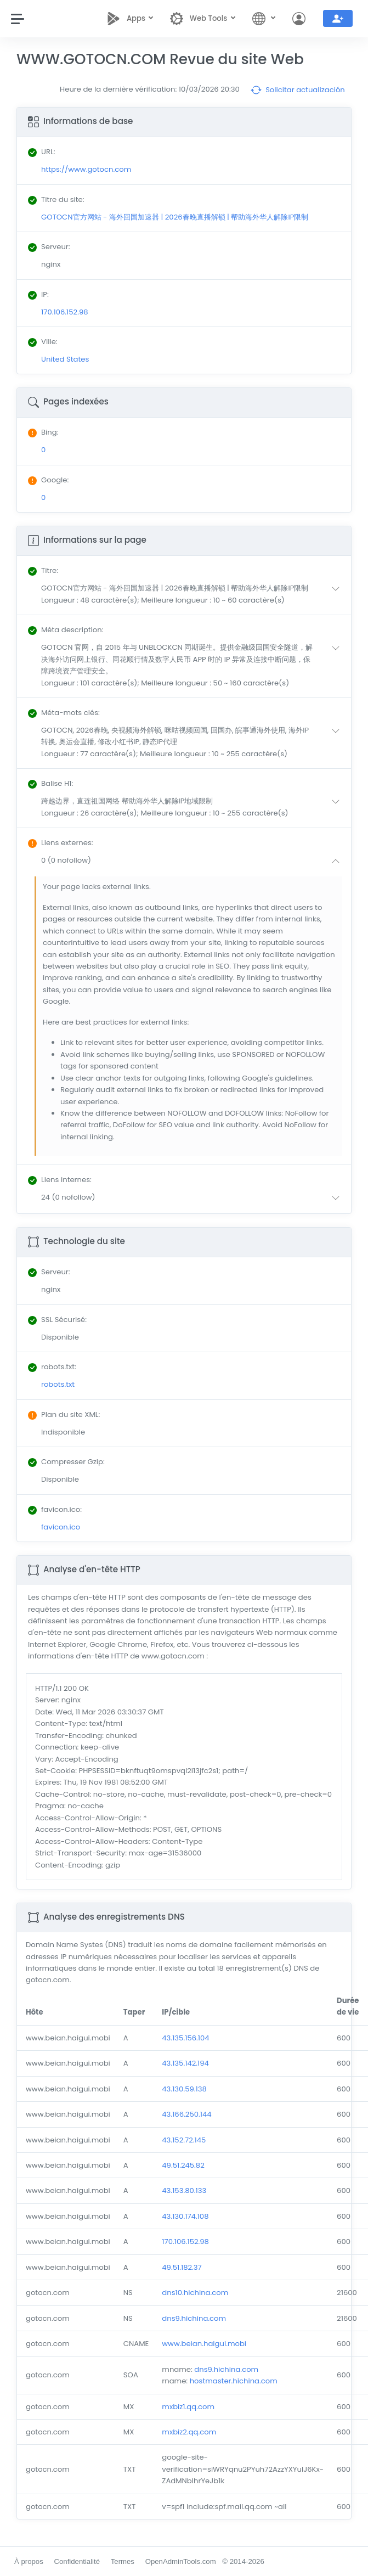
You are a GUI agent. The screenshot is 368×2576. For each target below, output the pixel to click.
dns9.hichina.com (194, 2318)
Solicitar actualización (298, 90)
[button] (193, 594)
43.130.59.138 (184, 2089)
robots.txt (58, 1384)
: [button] (43, 570)
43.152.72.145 (184, 2140)
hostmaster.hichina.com (234, 2381)
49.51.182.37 (182, 2267)
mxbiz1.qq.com (188, 2406)
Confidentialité (77, 2561)
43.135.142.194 (185, 2063)
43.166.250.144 (186, 2114)
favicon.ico (60, 1527)
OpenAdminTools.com (180, 2561)
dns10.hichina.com (195, 2292)
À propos (28, 2561)
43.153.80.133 (184, 2190)
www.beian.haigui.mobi (204, 2343)
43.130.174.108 (185, 2216)
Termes (122, 2561)
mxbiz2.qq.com (189, 2432)
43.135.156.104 (185, 2038)
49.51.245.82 (183, 2165)
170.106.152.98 (185, 2241)
